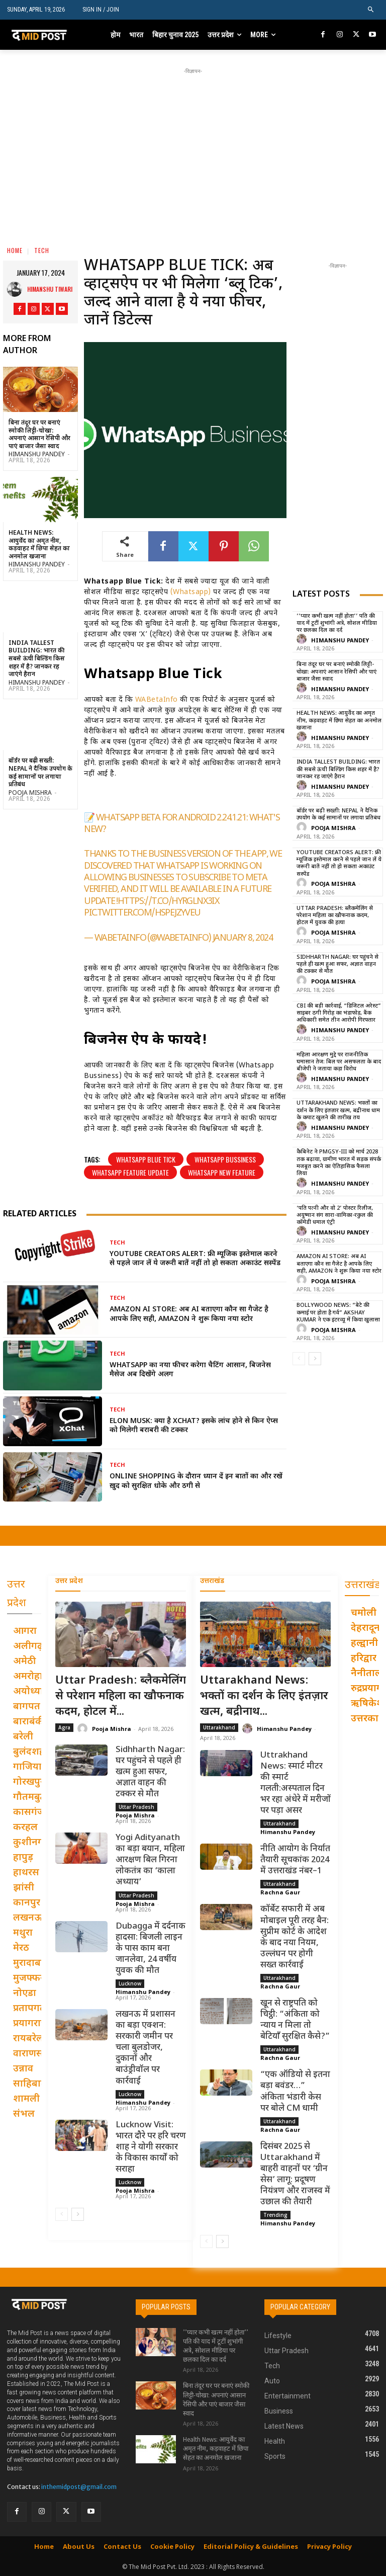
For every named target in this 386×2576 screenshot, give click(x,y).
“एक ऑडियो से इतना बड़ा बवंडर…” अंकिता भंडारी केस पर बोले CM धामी (295, 2092)
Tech (41, 250)
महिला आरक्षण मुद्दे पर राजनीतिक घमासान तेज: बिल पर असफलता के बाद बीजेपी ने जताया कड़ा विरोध (339, 1062)
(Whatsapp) (190, 592)
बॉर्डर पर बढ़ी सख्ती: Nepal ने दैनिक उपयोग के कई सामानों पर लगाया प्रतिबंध (40, 773)
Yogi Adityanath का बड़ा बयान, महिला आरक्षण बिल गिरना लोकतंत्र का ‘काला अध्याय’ (150, 1860)
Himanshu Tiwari (49, 289)
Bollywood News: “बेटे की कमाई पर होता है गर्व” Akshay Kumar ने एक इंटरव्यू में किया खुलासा (338, 1312)
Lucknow (130, 1983)
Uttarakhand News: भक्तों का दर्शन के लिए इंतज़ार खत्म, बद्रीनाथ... (264, 1696)
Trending (275, 2215)
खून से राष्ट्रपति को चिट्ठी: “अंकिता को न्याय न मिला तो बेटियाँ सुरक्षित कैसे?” (295, 2020)
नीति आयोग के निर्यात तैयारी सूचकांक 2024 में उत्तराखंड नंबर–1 (295, 1860)
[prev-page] (299, 1358)
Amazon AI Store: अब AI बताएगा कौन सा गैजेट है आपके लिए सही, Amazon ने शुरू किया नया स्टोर (189, 1314)
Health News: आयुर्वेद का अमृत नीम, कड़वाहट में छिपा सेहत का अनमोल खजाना (39, 545)
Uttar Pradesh (136, 1806)
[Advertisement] (196, 146)
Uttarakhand (219, 1727)
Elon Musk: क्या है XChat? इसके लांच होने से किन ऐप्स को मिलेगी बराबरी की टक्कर (194, 1426)
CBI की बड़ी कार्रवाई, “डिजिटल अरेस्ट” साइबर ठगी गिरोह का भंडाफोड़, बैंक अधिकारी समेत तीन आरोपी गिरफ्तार (339, 1013)
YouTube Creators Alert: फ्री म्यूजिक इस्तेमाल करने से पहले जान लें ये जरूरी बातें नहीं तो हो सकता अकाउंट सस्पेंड (195, 1259)
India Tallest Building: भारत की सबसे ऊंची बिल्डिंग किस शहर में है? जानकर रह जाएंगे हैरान (37, 659)
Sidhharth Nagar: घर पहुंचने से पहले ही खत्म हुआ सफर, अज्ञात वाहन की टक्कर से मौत (337, 964)
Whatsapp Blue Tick (145, 1159)
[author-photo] (303, 639)
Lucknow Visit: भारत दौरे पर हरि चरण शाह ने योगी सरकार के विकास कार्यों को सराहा (151, 2147)
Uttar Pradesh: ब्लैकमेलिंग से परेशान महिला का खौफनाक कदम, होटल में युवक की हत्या (335, 916)
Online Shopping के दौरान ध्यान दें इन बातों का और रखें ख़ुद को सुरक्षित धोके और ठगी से (196, 1481)
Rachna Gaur (280, 1892)
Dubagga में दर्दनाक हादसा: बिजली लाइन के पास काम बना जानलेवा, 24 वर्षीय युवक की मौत (150, 1948)
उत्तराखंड (212, 1581)
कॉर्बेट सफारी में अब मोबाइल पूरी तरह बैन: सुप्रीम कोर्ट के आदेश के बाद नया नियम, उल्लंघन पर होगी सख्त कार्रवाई (294, 1937)
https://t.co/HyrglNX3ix (168, 901)
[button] (371, 10)
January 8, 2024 (242, 938)
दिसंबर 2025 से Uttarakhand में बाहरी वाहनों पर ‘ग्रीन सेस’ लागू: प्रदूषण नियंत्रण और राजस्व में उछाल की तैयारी (295, 2174)
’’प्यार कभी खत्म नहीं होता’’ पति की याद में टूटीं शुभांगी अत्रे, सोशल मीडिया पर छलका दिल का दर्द (337, 623)
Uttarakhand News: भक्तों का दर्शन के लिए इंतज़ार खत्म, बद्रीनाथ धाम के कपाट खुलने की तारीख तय (338, 1110)
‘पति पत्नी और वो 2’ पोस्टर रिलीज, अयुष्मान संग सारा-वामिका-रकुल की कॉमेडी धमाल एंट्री (335, 1215)
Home (15, 250)
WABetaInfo (156, 700)
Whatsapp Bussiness (225, 1159)
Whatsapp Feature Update (130, 1172)
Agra (64, 1727)
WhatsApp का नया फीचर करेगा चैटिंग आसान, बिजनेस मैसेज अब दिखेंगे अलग (190, 1370)
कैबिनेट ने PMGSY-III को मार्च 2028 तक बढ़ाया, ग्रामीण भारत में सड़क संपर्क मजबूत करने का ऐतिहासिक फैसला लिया (339, 1162)
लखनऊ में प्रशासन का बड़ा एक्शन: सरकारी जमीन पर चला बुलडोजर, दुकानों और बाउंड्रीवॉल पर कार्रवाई (145, 2048)
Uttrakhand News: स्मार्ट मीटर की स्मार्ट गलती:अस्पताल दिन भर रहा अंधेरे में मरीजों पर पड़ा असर (295, 1783)
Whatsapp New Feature (221, 1172)
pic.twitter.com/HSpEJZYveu (142, 913)
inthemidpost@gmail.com (79, 2486)
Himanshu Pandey (37, 455)
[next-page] (315, 1358)
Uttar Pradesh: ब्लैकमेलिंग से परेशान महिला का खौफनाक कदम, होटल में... (120, 1696)
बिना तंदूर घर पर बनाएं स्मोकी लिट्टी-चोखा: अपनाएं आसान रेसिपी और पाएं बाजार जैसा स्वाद (39, 435)
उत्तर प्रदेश (69, 1581)
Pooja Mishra (30, 793)
